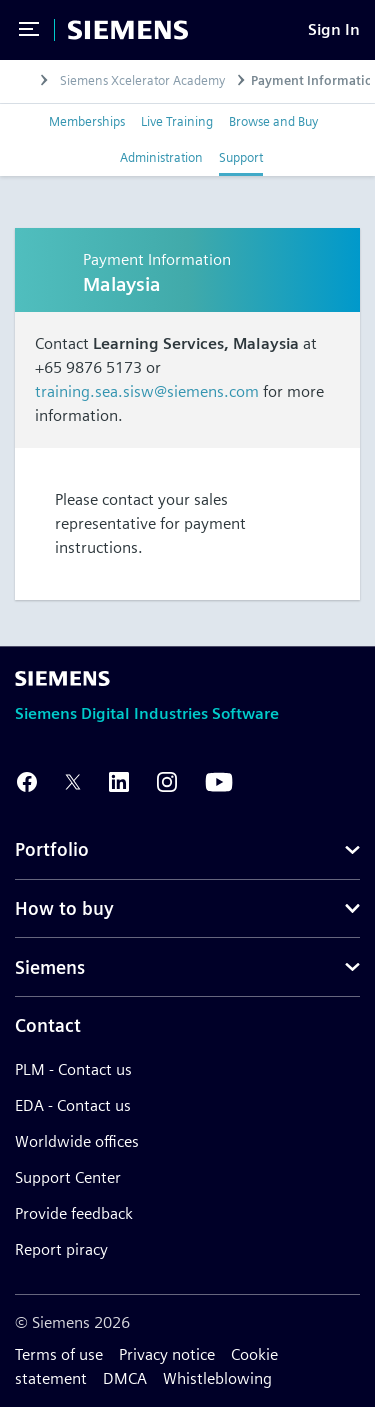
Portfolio (52, 849)
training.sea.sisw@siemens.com (147, 391)
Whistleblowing (217, 1378)
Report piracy (61, 1249)
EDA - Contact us (73, 1105)
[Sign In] (334, 29)
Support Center (68, 1177)
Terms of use (59, 1354)
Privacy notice (167, 1354)
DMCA (125, 1378)
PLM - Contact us (73, 1069)
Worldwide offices (77, 1141)
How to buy (64, 908)
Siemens (50, 967)
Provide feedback (74, 1213)
